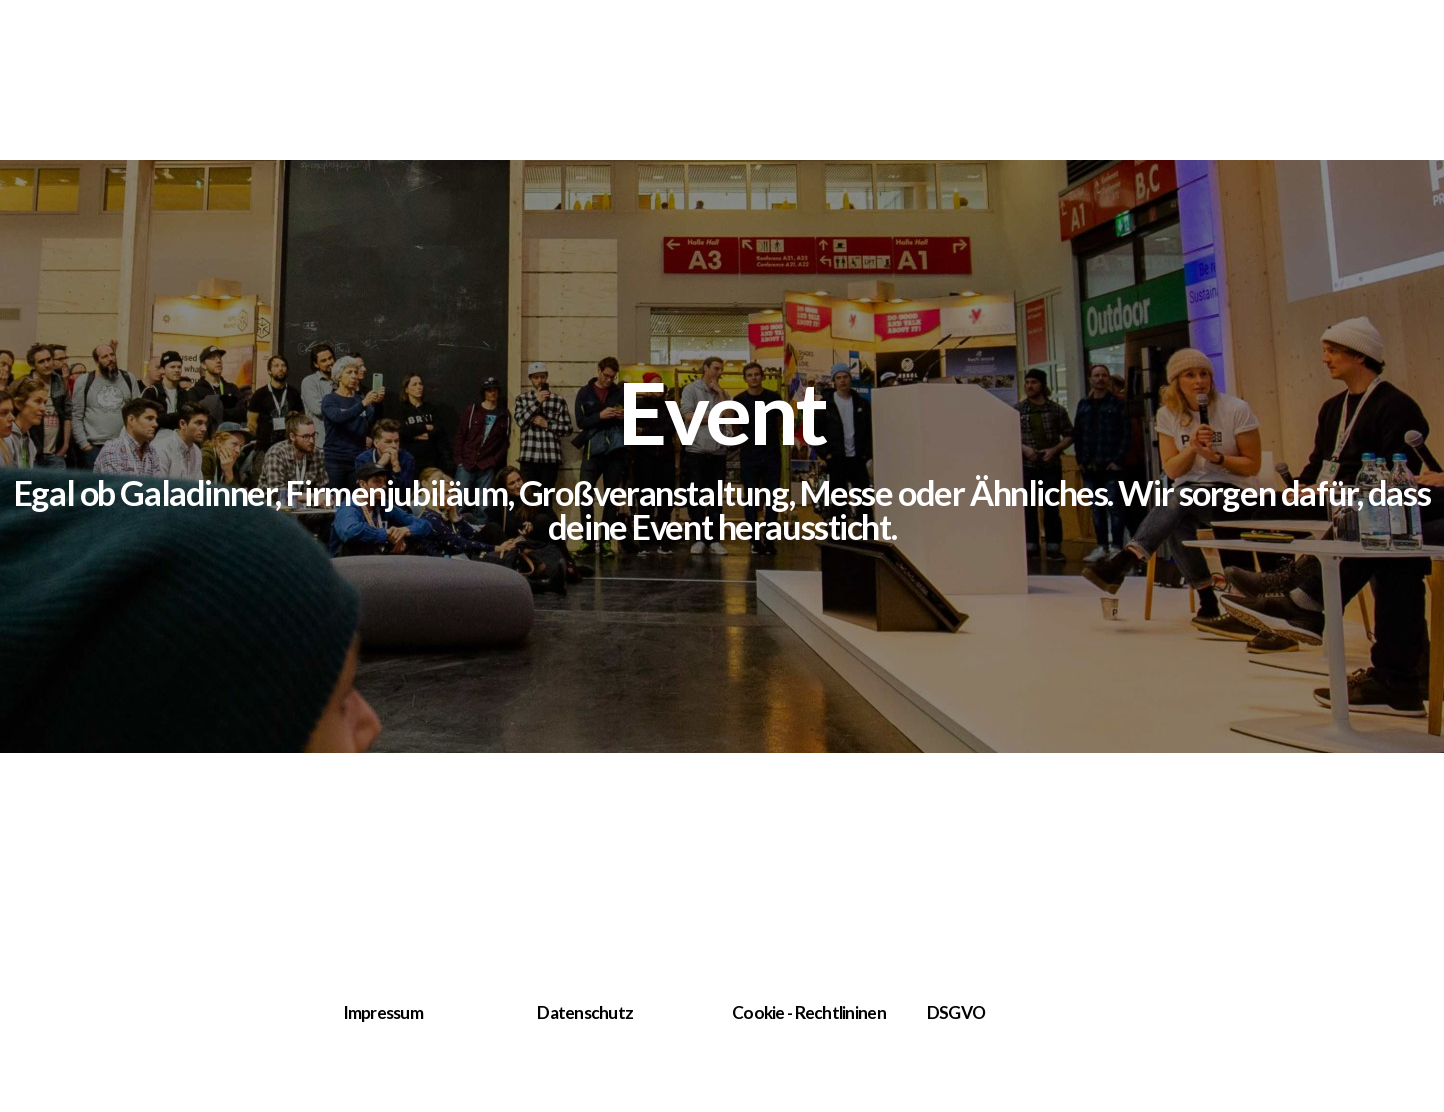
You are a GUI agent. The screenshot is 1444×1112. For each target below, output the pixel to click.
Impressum (383, 1012)
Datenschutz (585, 1012)
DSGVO (956, 1012)
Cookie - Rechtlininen (809, 1012)
